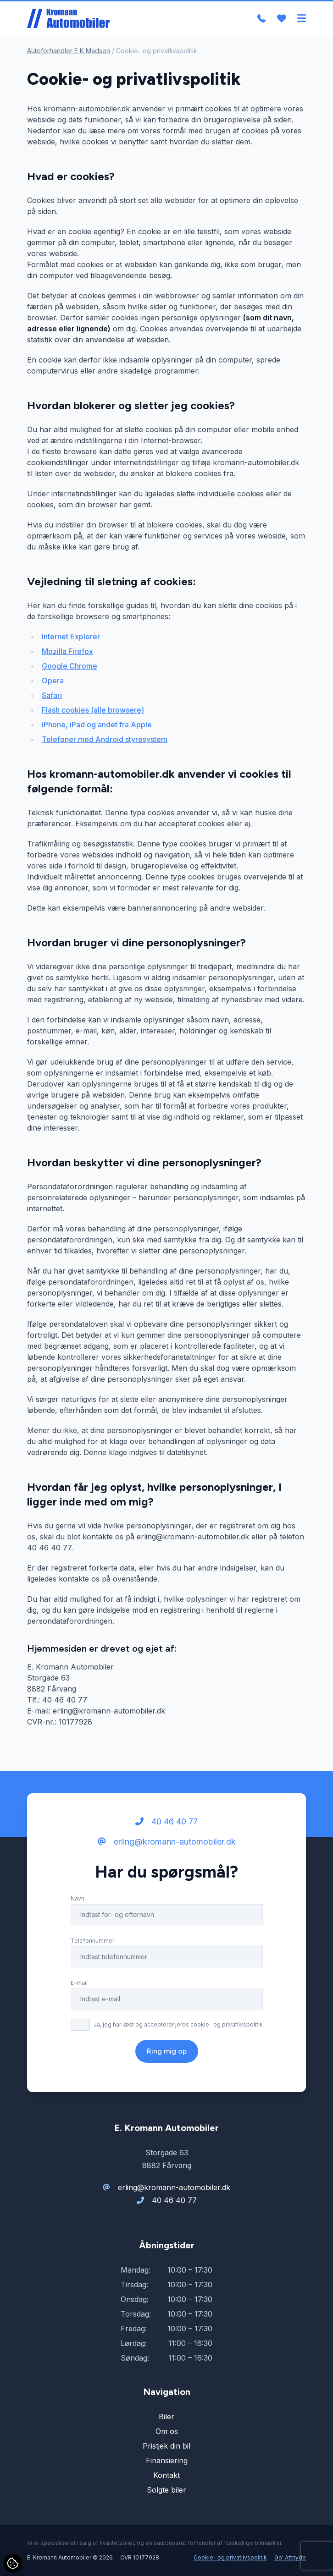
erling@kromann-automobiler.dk (167, 1841)
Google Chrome (69, 665)
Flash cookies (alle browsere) (93, 709)
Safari (52, 695)
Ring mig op (167, 2051)
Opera (53, 680)
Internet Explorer (71, 636)
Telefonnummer (92, 1940)
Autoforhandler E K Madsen (68, 51)
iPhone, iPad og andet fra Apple (97, 724)
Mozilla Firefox (67, 651)
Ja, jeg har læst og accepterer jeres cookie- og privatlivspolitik (178, 2024)
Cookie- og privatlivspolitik (230, 2557)
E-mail (79, 1982)
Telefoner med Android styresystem (104, 739)
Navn (77, 1898)
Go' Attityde (290, 2557)
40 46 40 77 (166, 1821)
